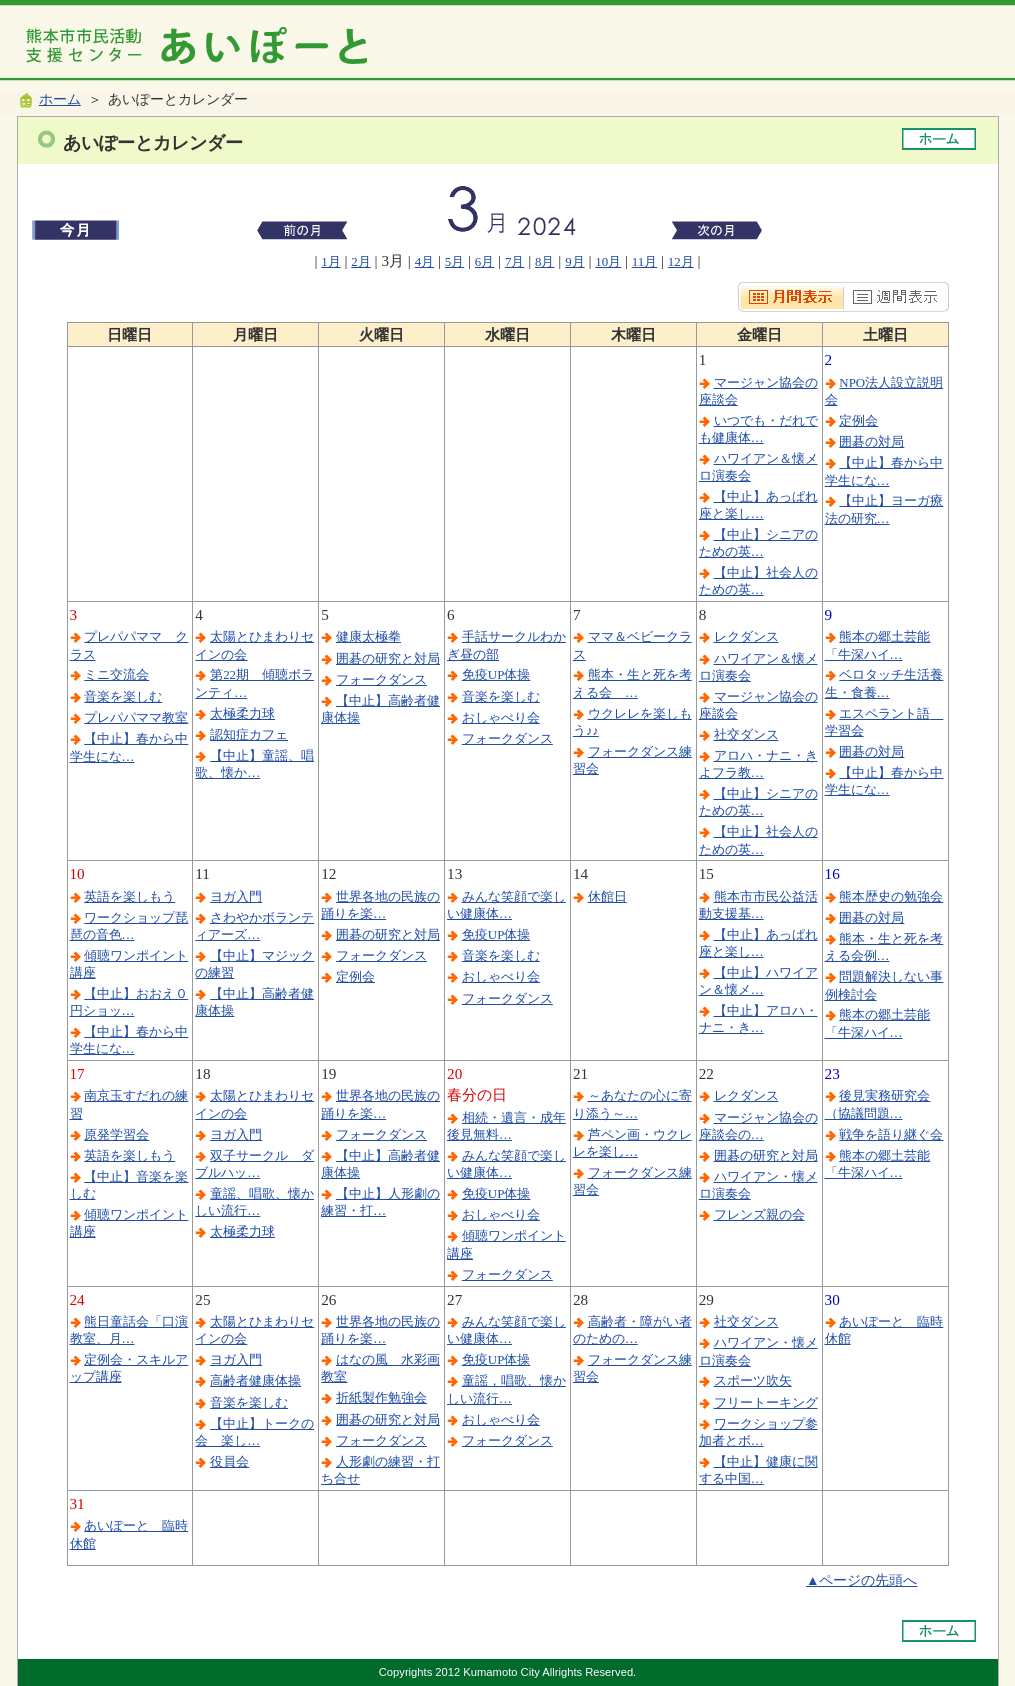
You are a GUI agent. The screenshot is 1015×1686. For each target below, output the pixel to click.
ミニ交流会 (116, 674)
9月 (574, 261)
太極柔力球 (242, 713)
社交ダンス (746, 734)
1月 (330, 261)
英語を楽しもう (129, 896)
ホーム (60, 99)
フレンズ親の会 (759, 1214)
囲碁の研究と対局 (388, 658)
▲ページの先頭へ (862, 1580)
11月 (644, 261)
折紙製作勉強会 (381, 1397)
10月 (608, 261)
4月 (424, 261)
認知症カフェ (249, 734)
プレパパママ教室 (136, 717)
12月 (681, 261)
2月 (360, 261)
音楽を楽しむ (123, 696)
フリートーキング (766, 1402)
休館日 (607, 896)
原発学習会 (116, 1134)
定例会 (858, 420)
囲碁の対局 (871, 441)
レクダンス (746, 636)
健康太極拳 (368, 636)
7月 (514, 261)
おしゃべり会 (501, 717)
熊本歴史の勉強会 (891, 896)
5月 (454, 261)
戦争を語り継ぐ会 (891, 1134)
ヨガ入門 (236, 896)
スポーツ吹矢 (753, 1380)
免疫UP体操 (496, 674)
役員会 (229, 1461)
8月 (544, 261)
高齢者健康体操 (255, 1380)
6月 (484, 261)
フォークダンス (381, 679)
